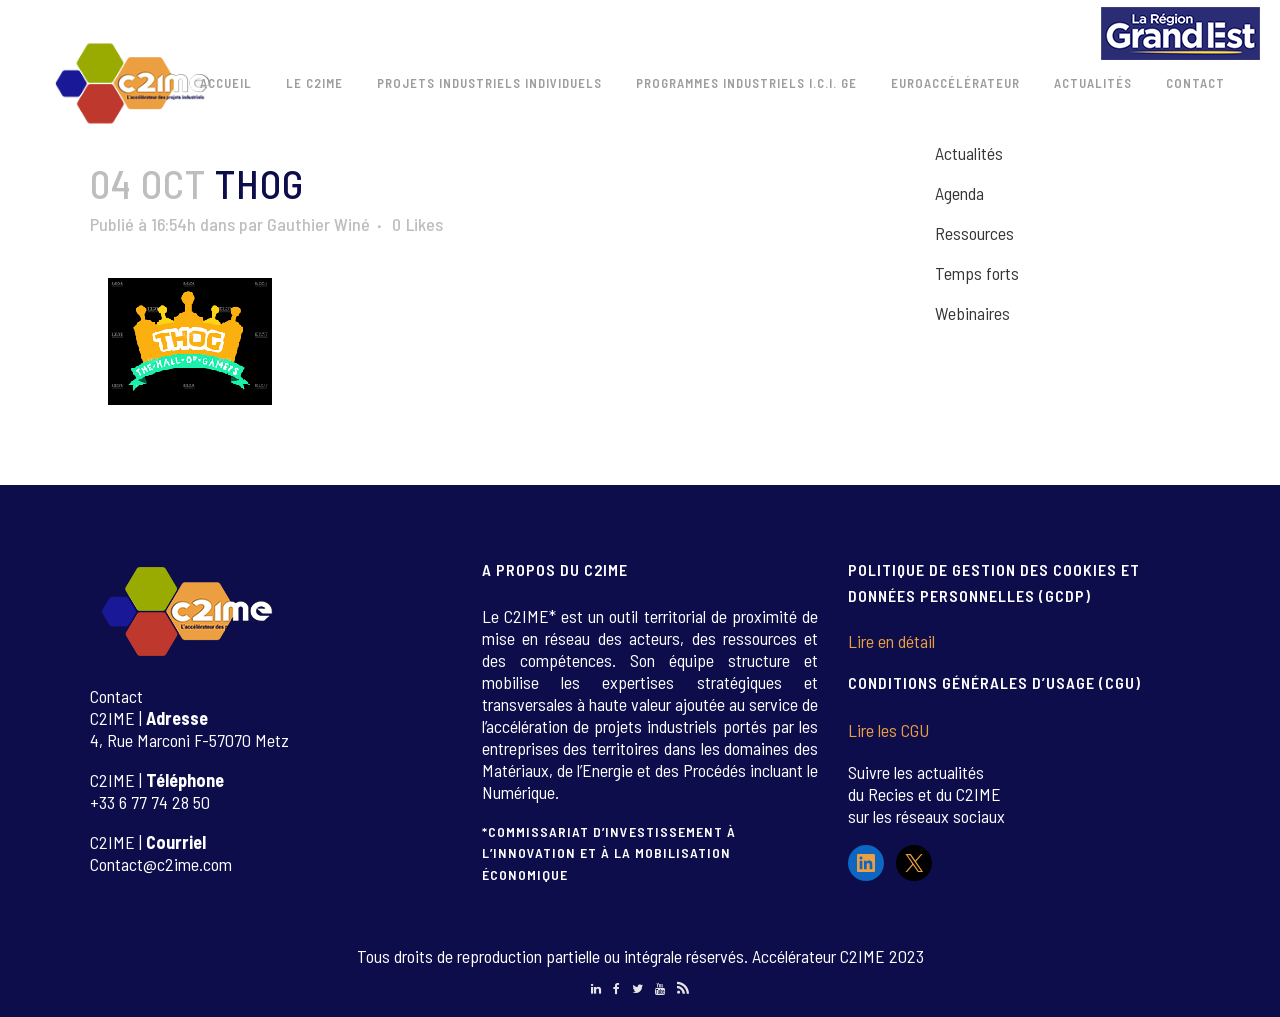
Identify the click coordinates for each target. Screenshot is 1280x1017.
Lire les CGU (888, 730)
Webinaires (972, 313)
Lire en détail (891, 641)
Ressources (974, 233)
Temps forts (977, 273)
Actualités (969, 153)
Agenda (959, 193)
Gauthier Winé (318, 224)
